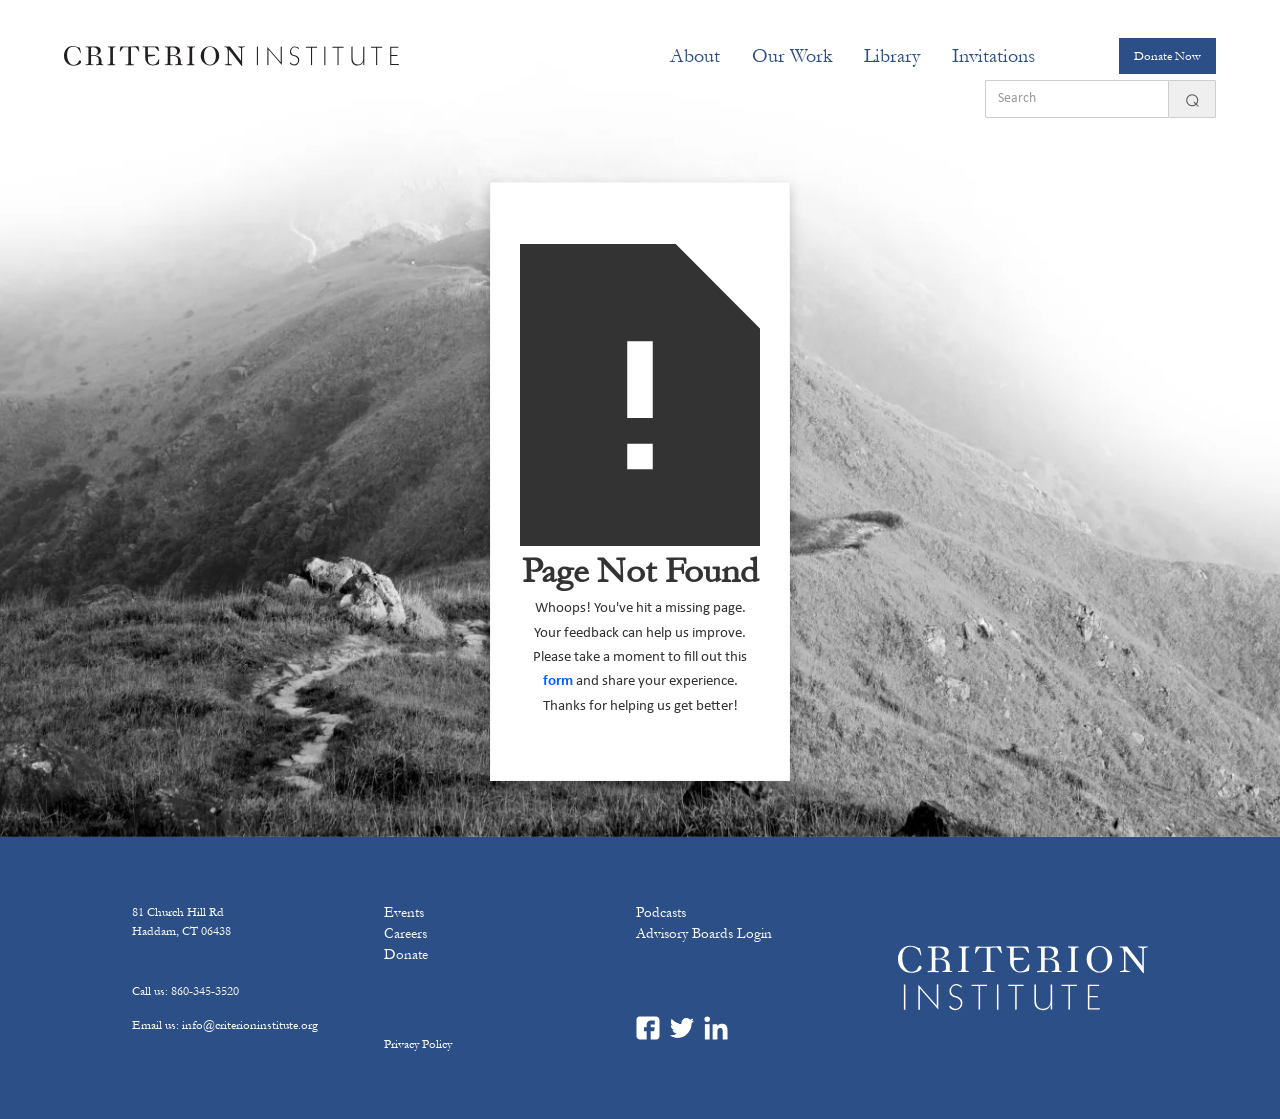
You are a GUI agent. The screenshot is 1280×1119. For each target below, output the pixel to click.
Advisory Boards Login (704, 933)
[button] (695, 56)
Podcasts (661, 912)
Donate (406, 954)
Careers (405, 933)
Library (892, 56)
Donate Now (1167, 56)
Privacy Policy (418, 1044)
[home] (231, 56)
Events (404, 912)
